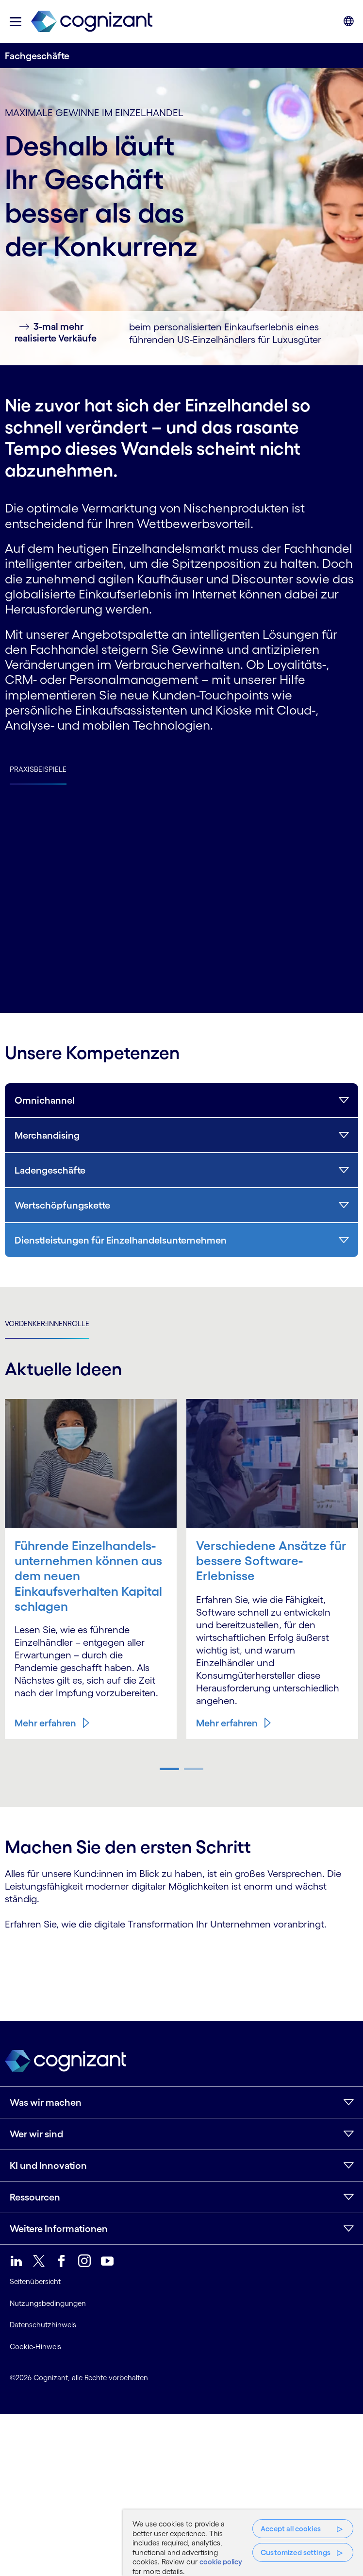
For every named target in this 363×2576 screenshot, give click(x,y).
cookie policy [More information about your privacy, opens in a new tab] (220, 2562)
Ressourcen (35, 2197)
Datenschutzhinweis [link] (43, 2324)
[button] (15, 21)
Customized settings (295, 2552)
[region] (243, 2542)
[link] (91, 22)
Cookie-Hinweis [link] (35, 2346)
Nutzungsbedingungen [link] (48, 2303)
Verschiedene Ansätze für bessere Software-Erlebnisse (271, 1560)
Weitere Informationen (59, 2228)
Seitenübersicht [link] (35, 2281)
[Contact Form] (181, 1964)
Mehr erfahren (45, 1723)
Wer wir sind (36, 2134)
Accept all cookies (291, 2529)
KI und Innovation (48, 2165)
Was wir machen (46, 2102)
